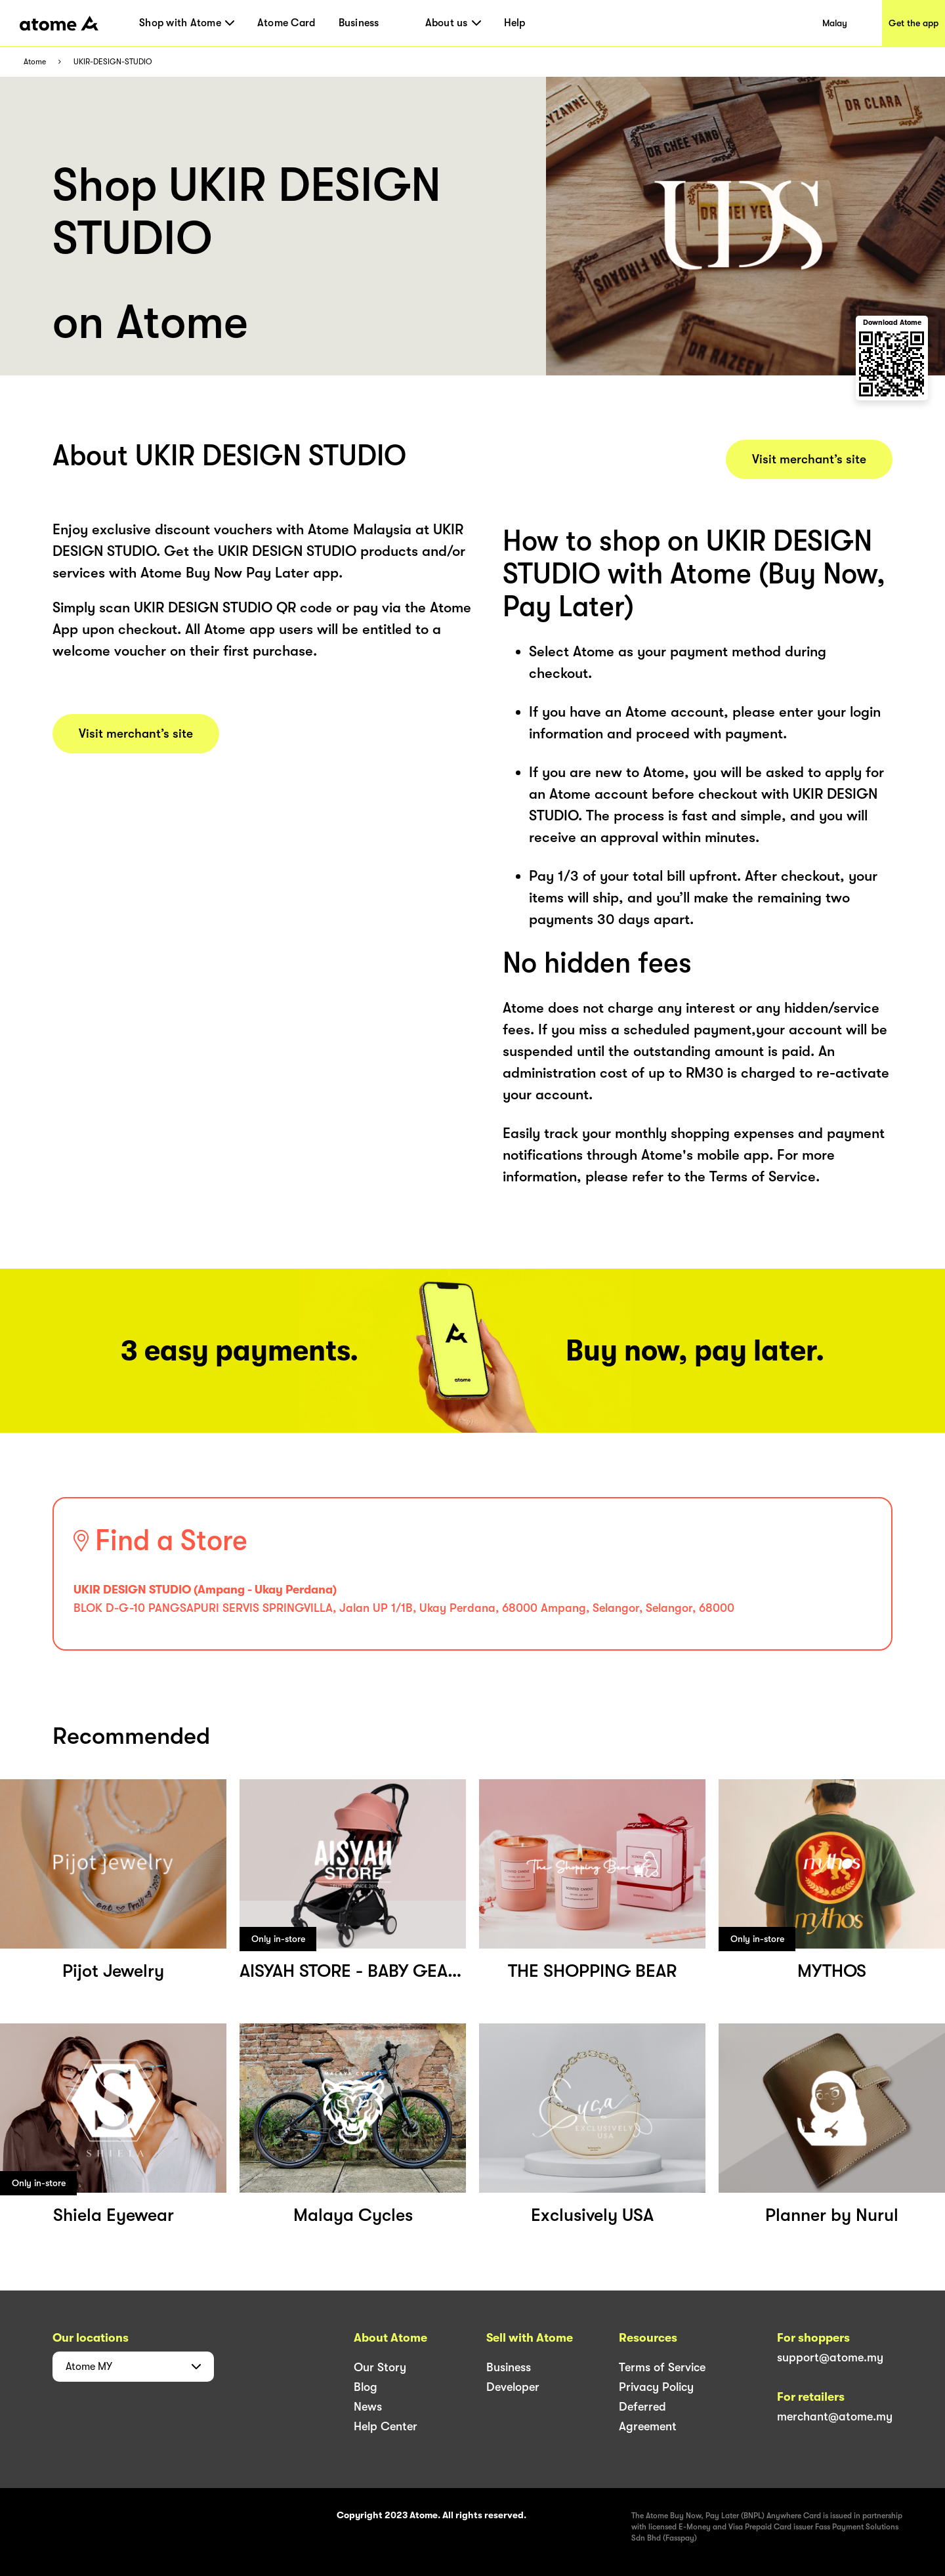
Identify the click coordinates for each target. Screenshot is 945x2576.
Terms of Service (662, 2367)
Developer (512, 2387)
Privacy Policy (656, 2387)
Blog (365, 2387)
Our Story (380, 2367)
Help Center (385, 2426)
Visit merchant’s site (136, 734)
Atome (35, 62)
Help (515, 23)
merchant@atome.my (834, 2416)
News (368, 2406)
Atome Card (286, 23)
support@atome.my (830, 2357)
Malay (834, 23)
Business (359, 23)
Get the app (913, 23)
